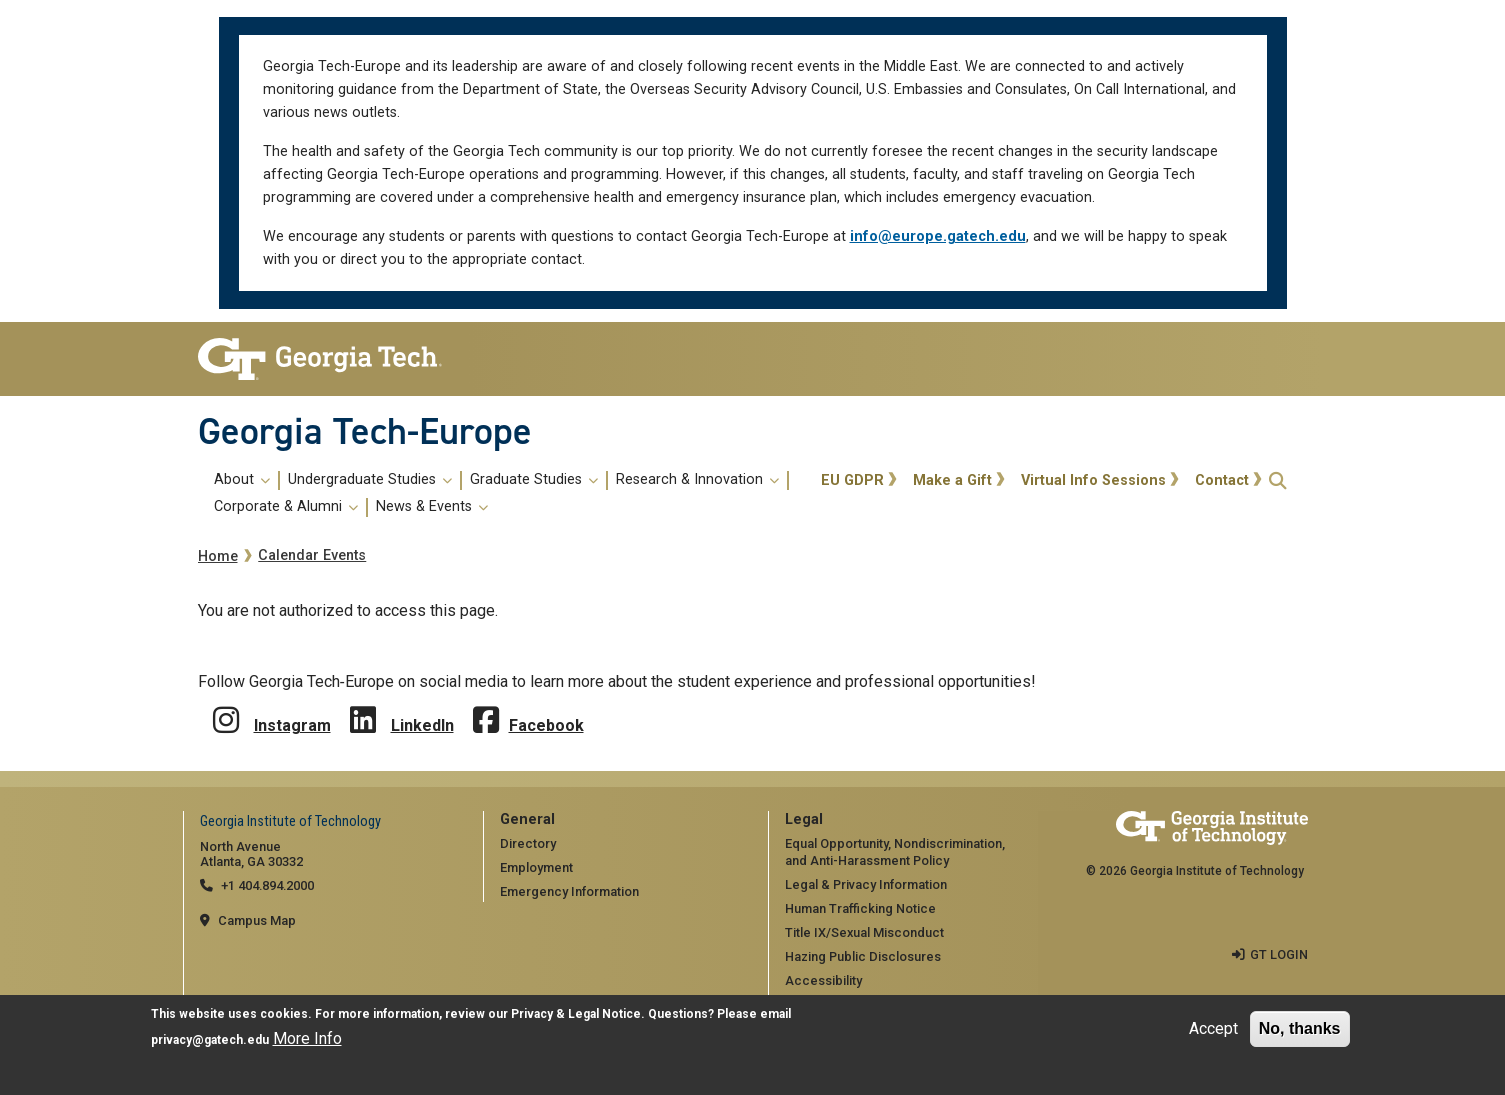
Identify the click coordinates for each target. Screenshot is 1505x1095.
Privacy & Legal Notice (576, 1016)
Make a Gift (952, 480)
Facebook (546, 725)
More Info (307, 1040)
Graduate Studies (534, 480)
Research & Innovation (697, 480)
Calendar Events (312, 555)
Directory (528, 843)
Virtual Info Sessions (1093, 480)
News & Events (432, 507)
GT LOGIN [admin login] (1279, 954)
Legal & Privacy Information (866, 884)
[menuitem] (506, 494)
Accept (1213, 1030)
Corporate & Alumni (286, 507)
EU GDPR (852, 480)
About (242, 480)
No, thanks (1300, 1030)
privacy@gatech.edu (210, 1042)
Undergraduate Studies (370, 480)
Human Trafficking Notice (860, 908)
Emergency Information (569, 891)
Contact (1222, 480)
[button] (1278, 480)
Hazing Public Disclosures (863, 956)
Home (218, 556)
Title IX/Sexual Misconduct (864, 932)
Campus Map (257, 920)
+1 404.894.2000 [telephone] (267, 885)
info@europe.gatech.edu (938, 236)
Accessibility (823, 980)
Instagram (292, 725)
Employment (536, 867)
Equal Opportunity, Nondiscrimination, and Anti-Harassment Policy (895, 852)
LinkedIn (422, 725)
